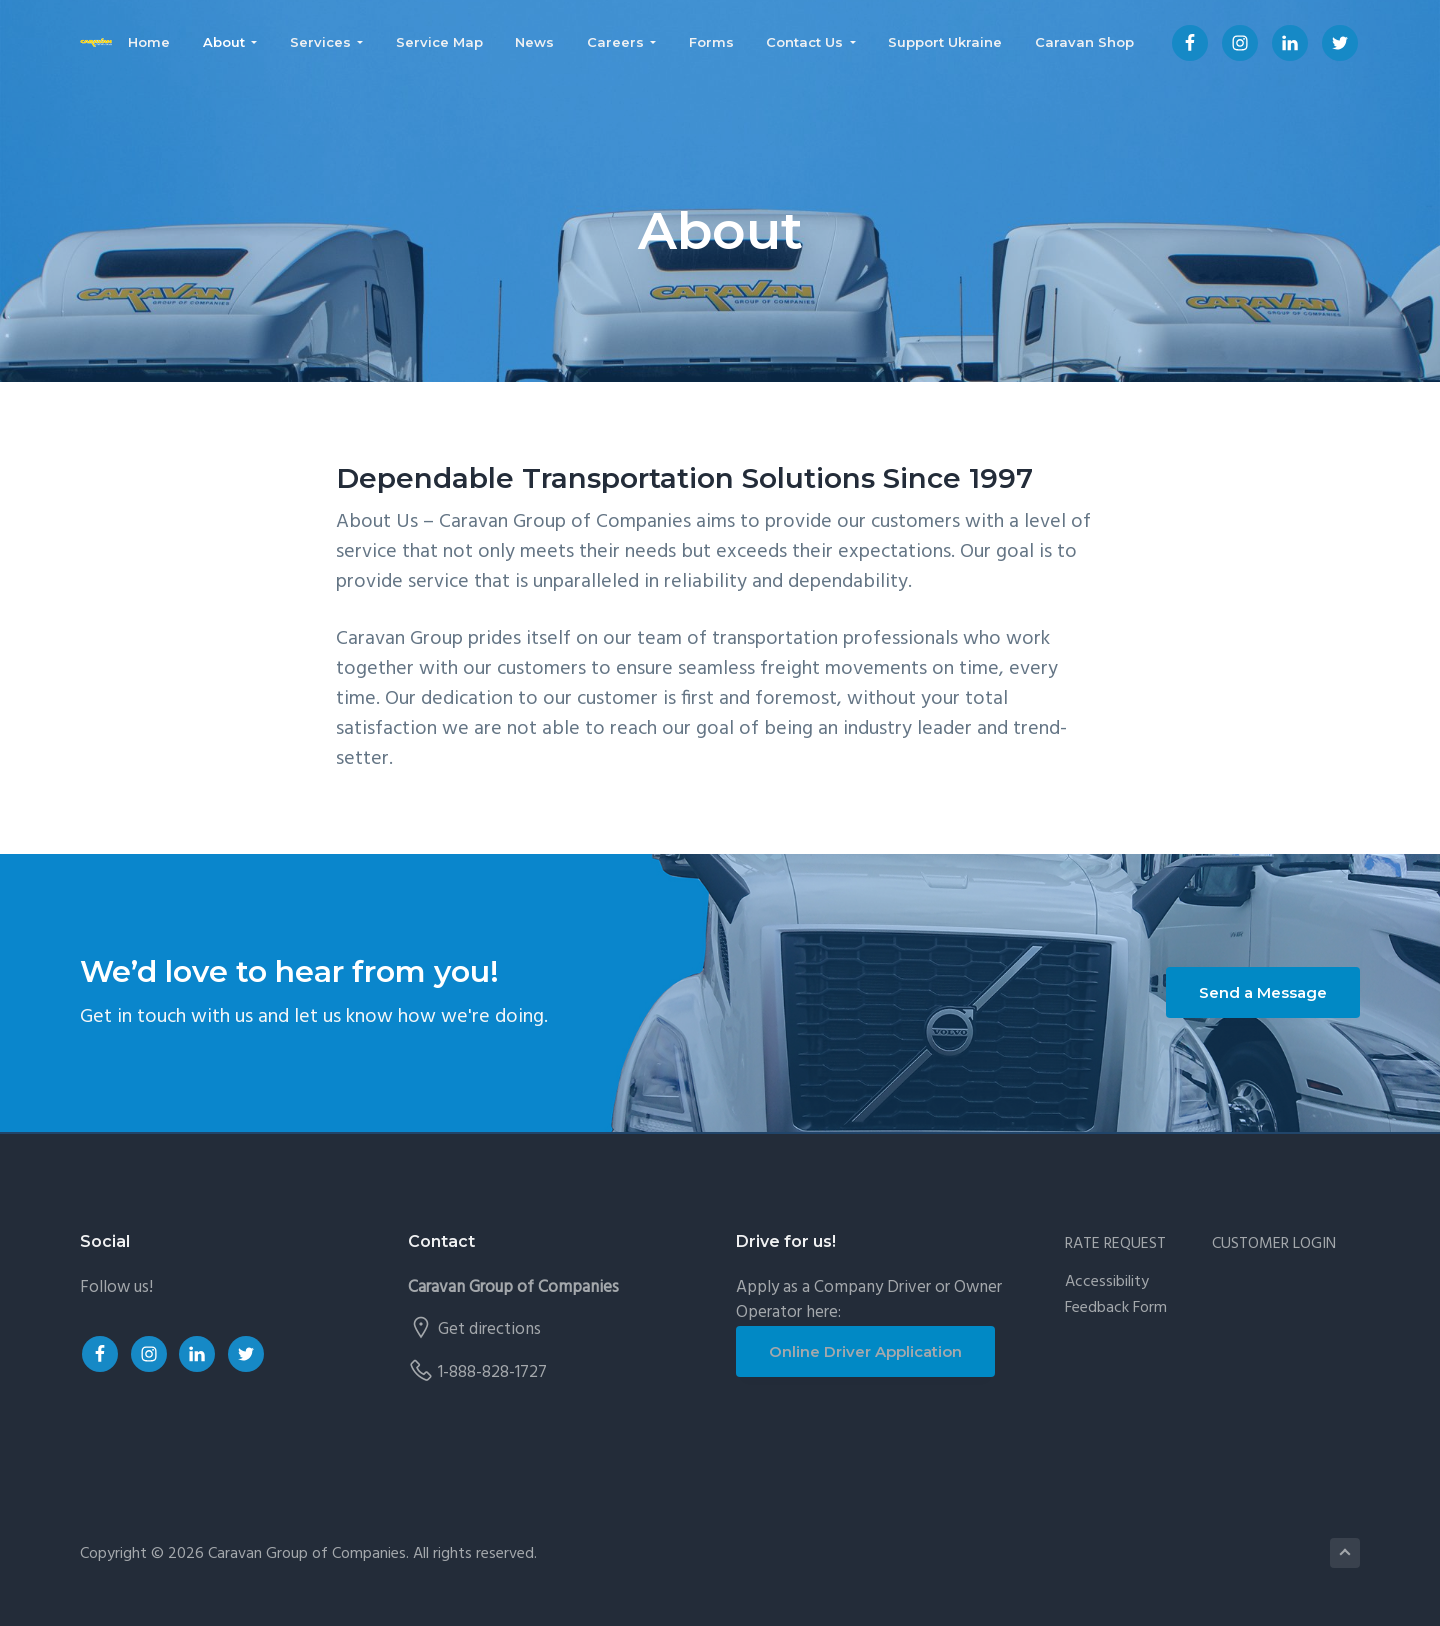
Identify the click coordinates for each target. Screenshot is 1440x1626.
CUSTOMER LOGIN (1274, 1244)
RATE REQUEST (1115, 1244)
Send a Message (1263, 992)
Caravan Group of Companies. (308, 1554)
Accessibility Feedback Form (1116, 1295)
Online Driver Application (865, 1351)
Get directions (489, 1329)
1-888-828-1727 (492, 1372)
